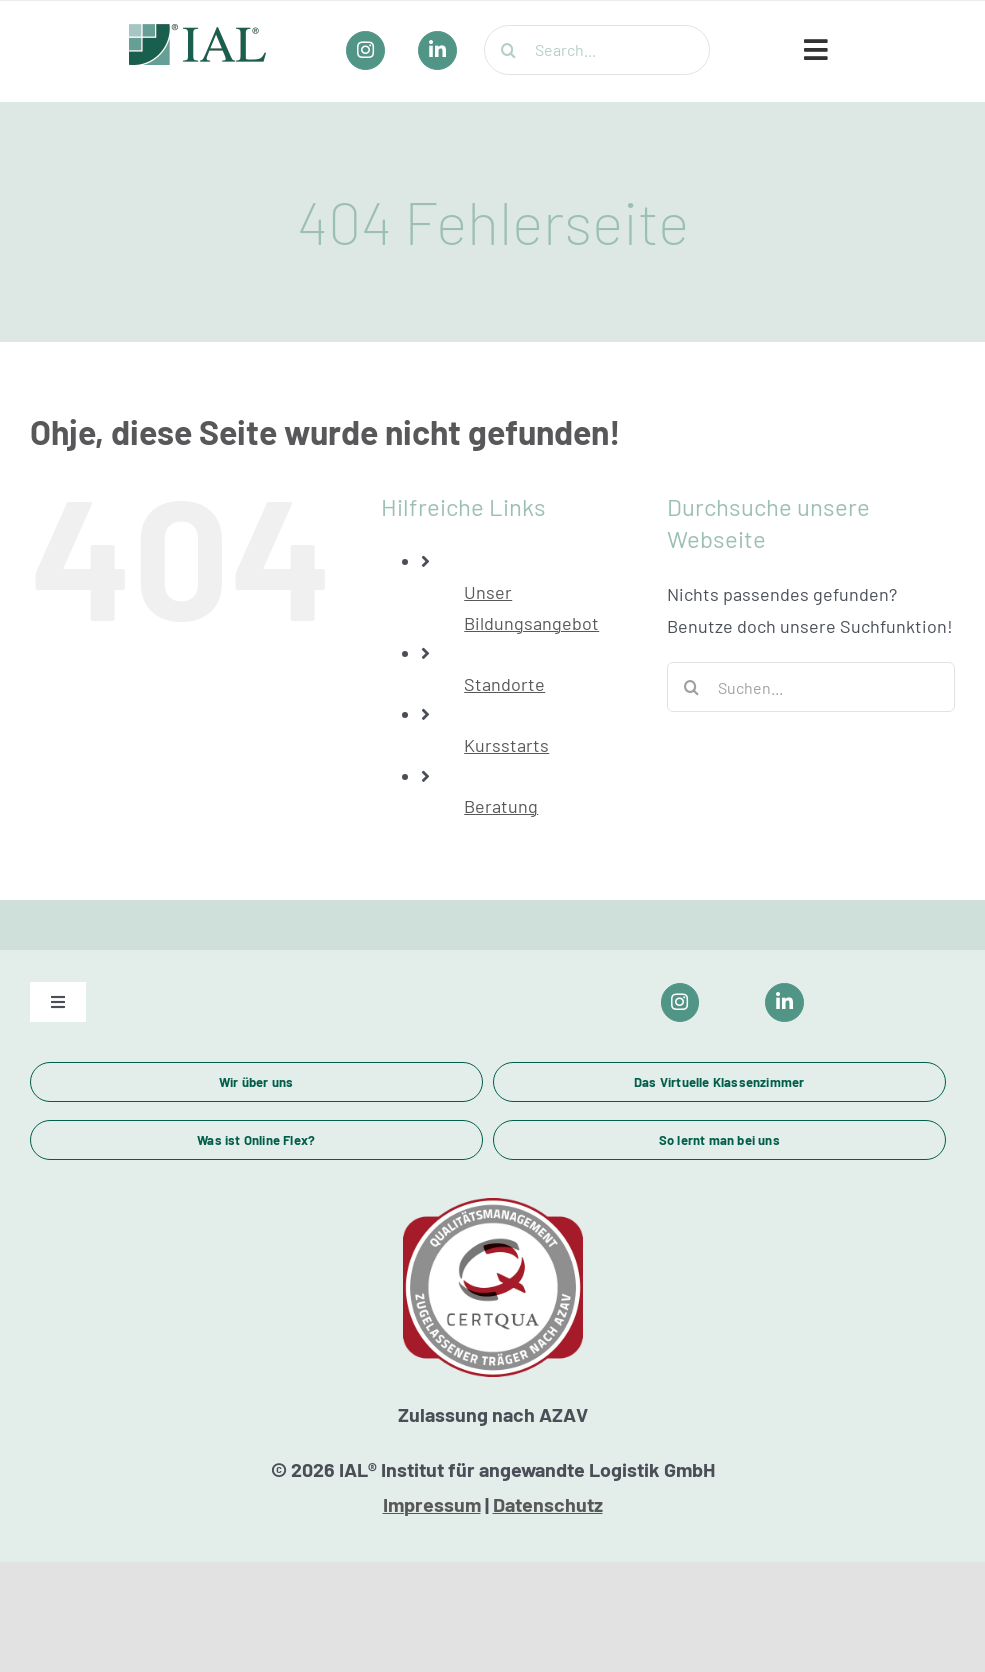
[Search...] (597, 50)
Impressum (432, 1504)
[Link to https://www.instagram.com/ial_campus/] (680, 1002)
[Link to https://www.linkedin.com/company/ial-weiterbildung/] (784, 1002)
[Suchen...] (811, 687)
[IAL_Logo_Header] (198, 33)
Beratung (501, 806)
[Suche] (509, 50)
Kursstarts (506, 745)
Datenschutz (548, 1504)
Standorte (504, 684)
